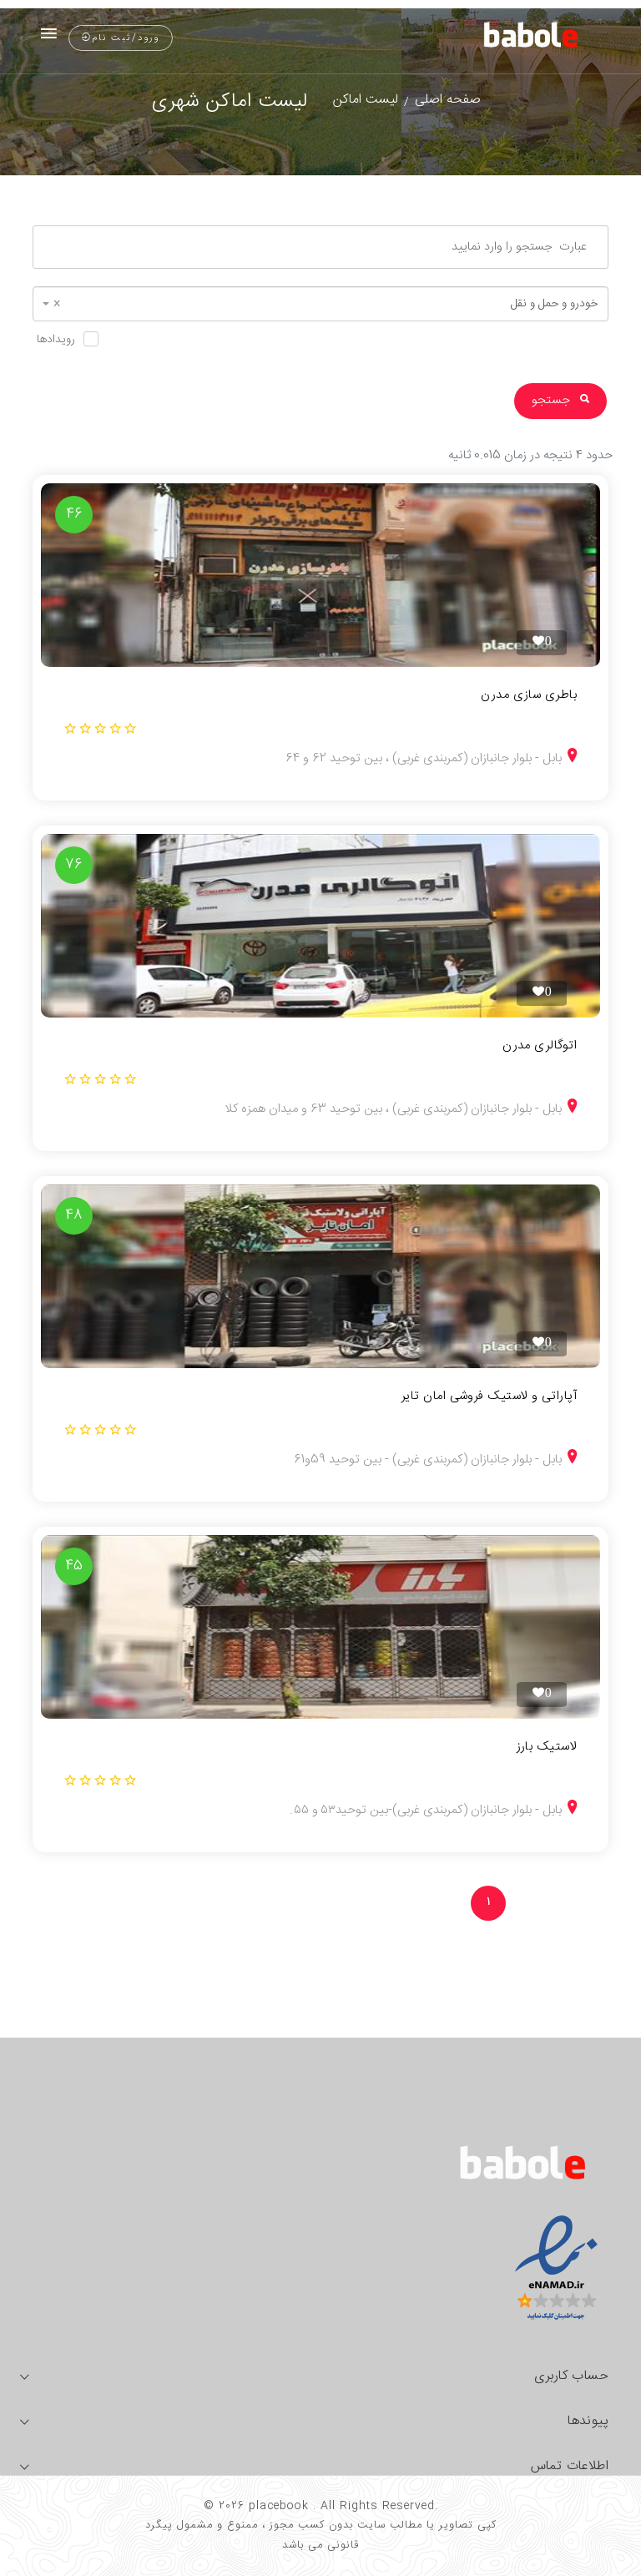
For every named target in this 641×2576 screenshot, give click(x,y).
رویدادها (56, 340)
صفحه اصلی (448, 99)
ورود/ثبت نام (120, 38)
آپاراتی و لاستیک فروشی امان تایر (489, 1396)
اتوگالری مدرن (539, 1046)
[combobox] (320, 303)
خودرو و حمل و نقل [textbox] (325, 303)
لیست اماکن (365, 99)
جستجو (560, 400)
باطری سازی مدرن (529, 695)
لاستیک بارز (547, 1747)
